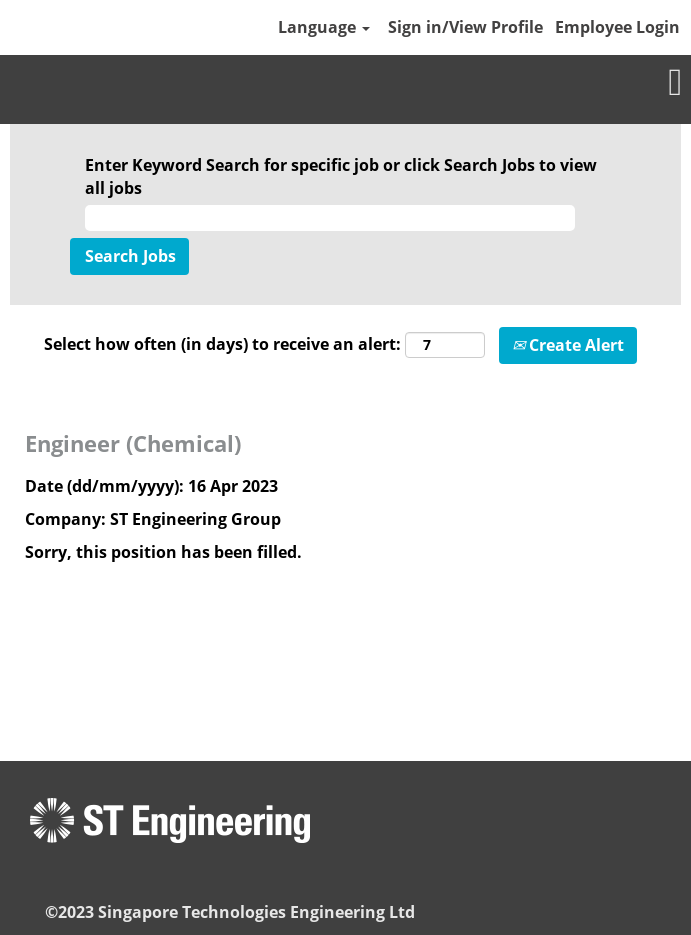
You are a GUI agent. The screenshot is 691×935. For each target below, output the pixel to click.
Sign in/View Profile (465, 27)
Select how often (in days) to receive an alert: (222, 344)
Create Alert (568, 345)
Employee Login (617, 27)
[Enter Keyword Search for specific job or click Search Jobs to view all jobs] (330, 218)
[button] (345, 83)
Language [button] (324, 27)
